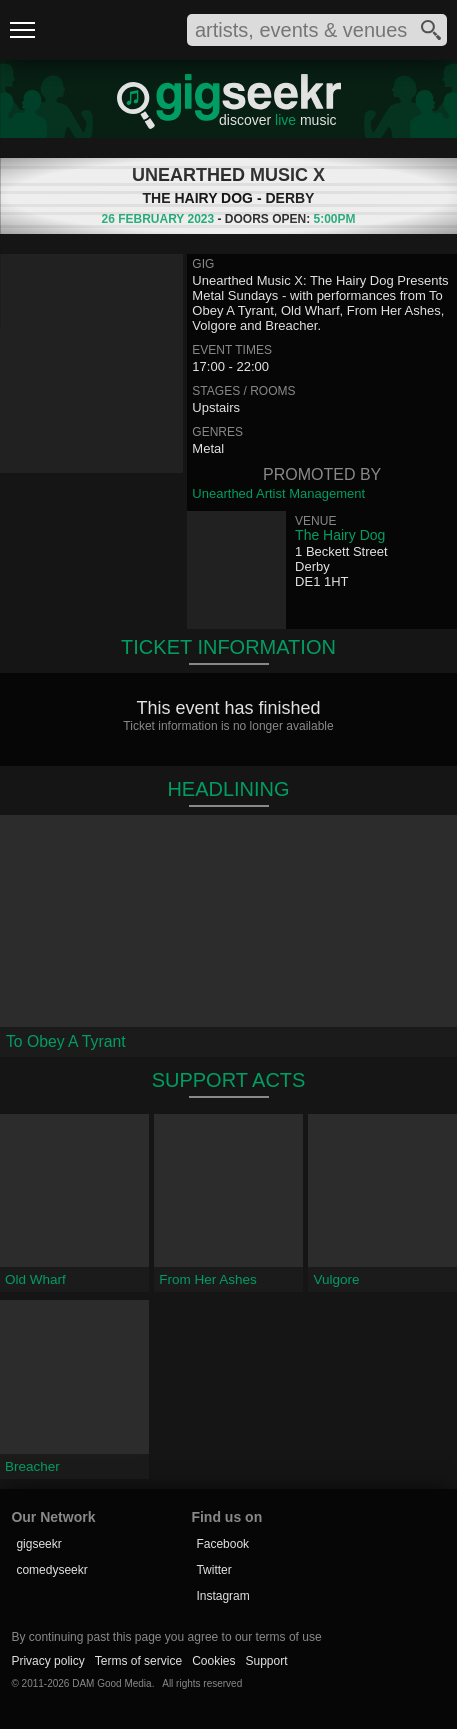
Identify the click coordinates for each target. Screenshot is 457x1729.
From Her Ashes (208, 1279)
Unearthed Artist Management (278, 493)
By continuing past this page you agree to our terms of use (166, 1637)
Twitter (213, 1570)
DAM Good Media (111, 1683)
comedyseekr (51, 1570)
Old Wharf (35, 1279)
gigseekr (38, 1544)
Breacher (32, 1466)
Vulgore (337, 1279)
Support (267, 1661)
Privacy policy (47, 1661)
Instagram (222, 1596)
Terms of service (138, 1661)
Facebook (222, 1544)
